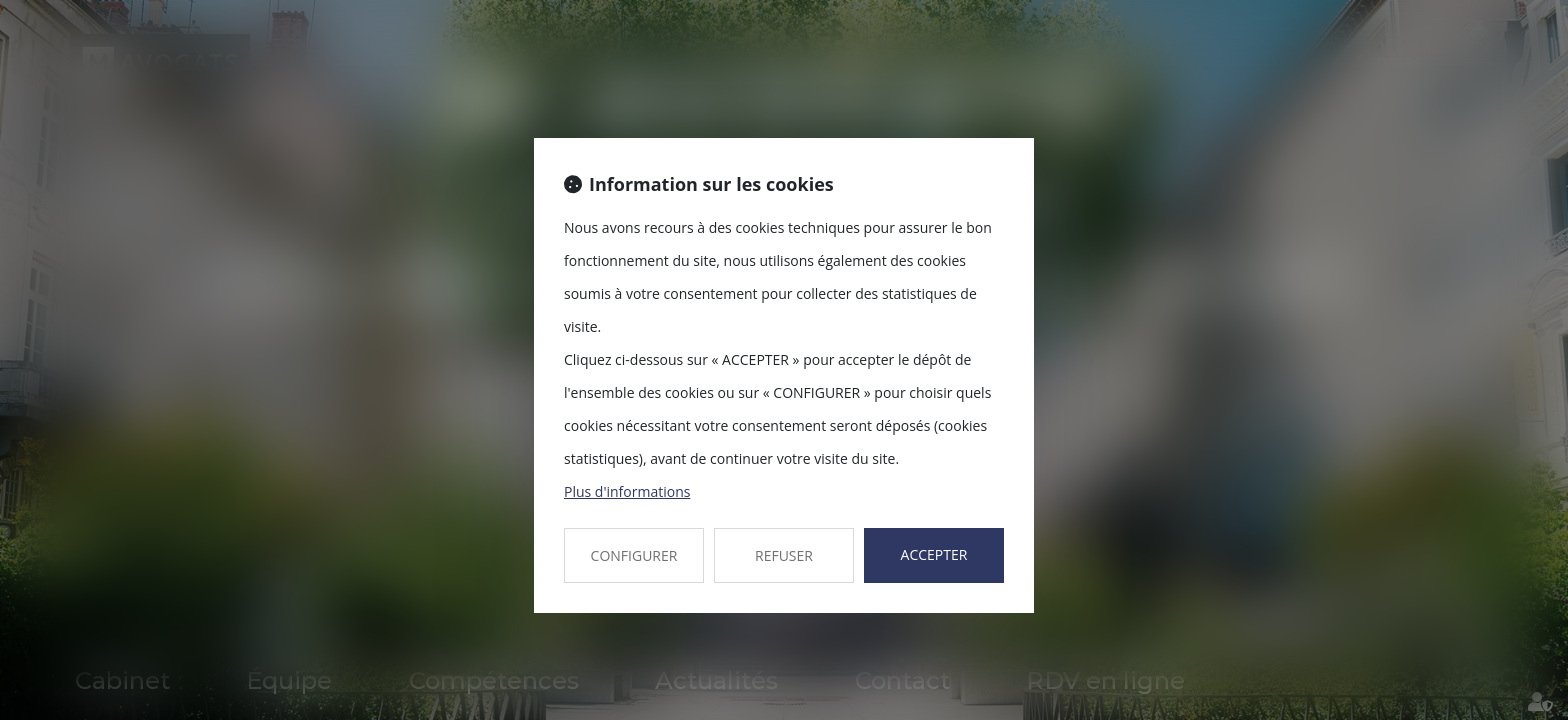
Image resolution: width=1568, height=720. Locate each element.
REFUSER (784, 555)
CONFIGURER (634, 555)
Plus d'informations (627, 491)
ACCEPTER (934, 554)
